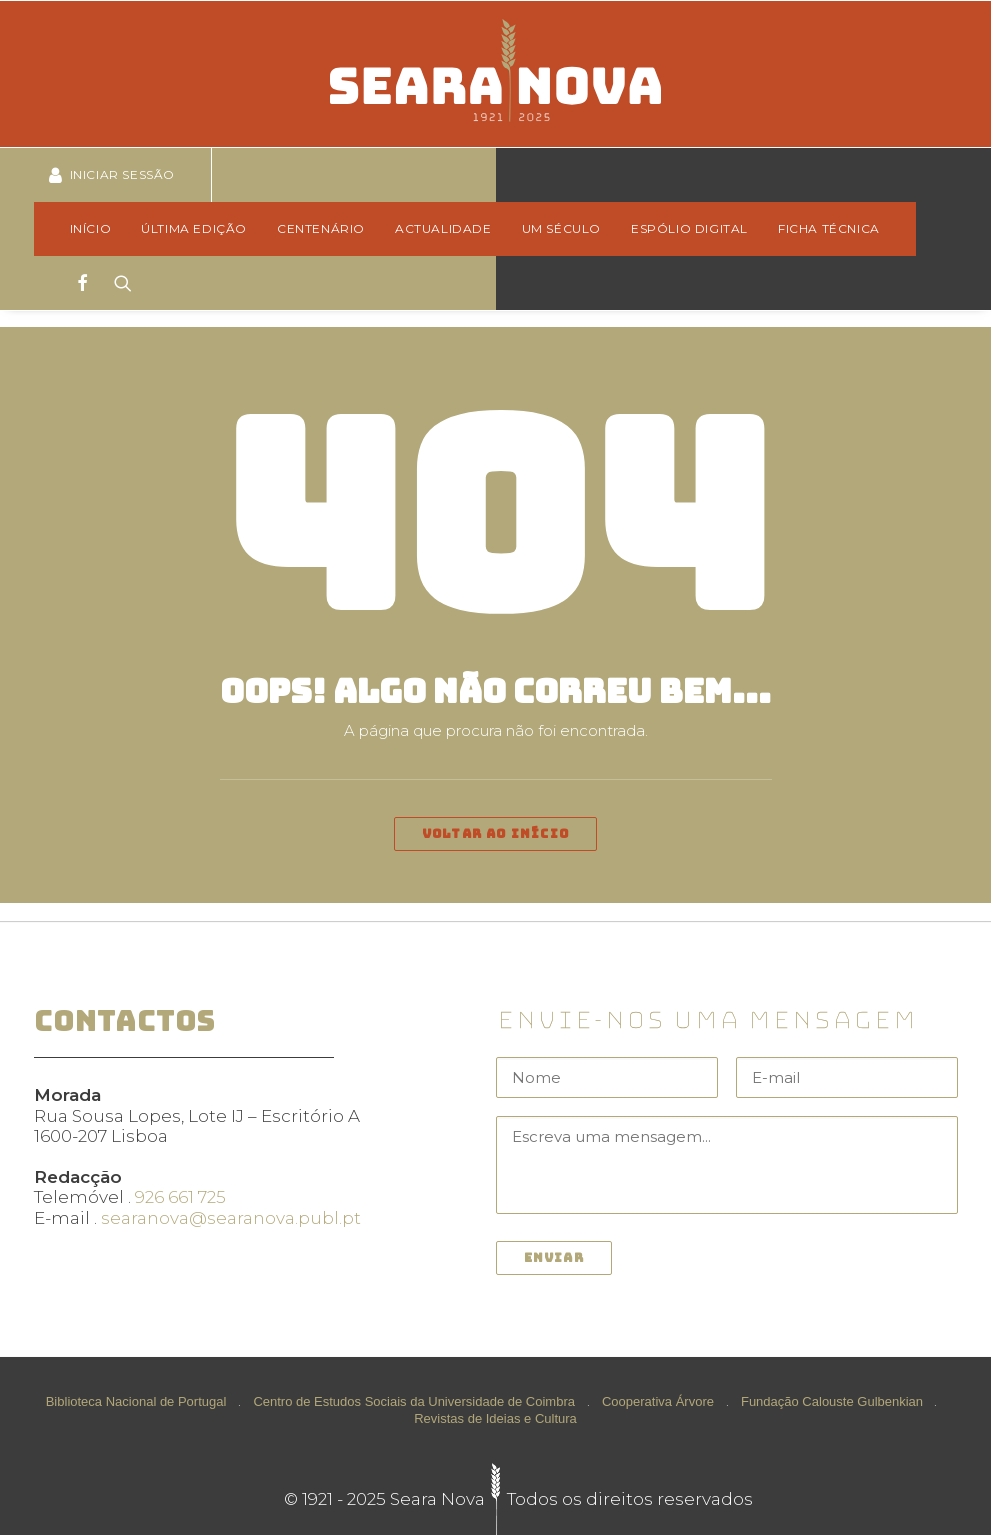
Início (91, 228)
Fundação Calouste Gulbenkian (832, 1401)
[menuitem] (97, 229)
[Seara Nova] (495, 74)
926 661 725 (180, 1197)
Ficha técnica (829, 228)
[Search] (116, 283)
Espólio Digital (689, 228)
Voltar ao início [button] (495, 834)
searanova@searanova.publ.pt (231, 1218)
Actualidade (443, 228)
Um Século (561, 228)
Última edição (194, 228)
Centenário (321, 228)
